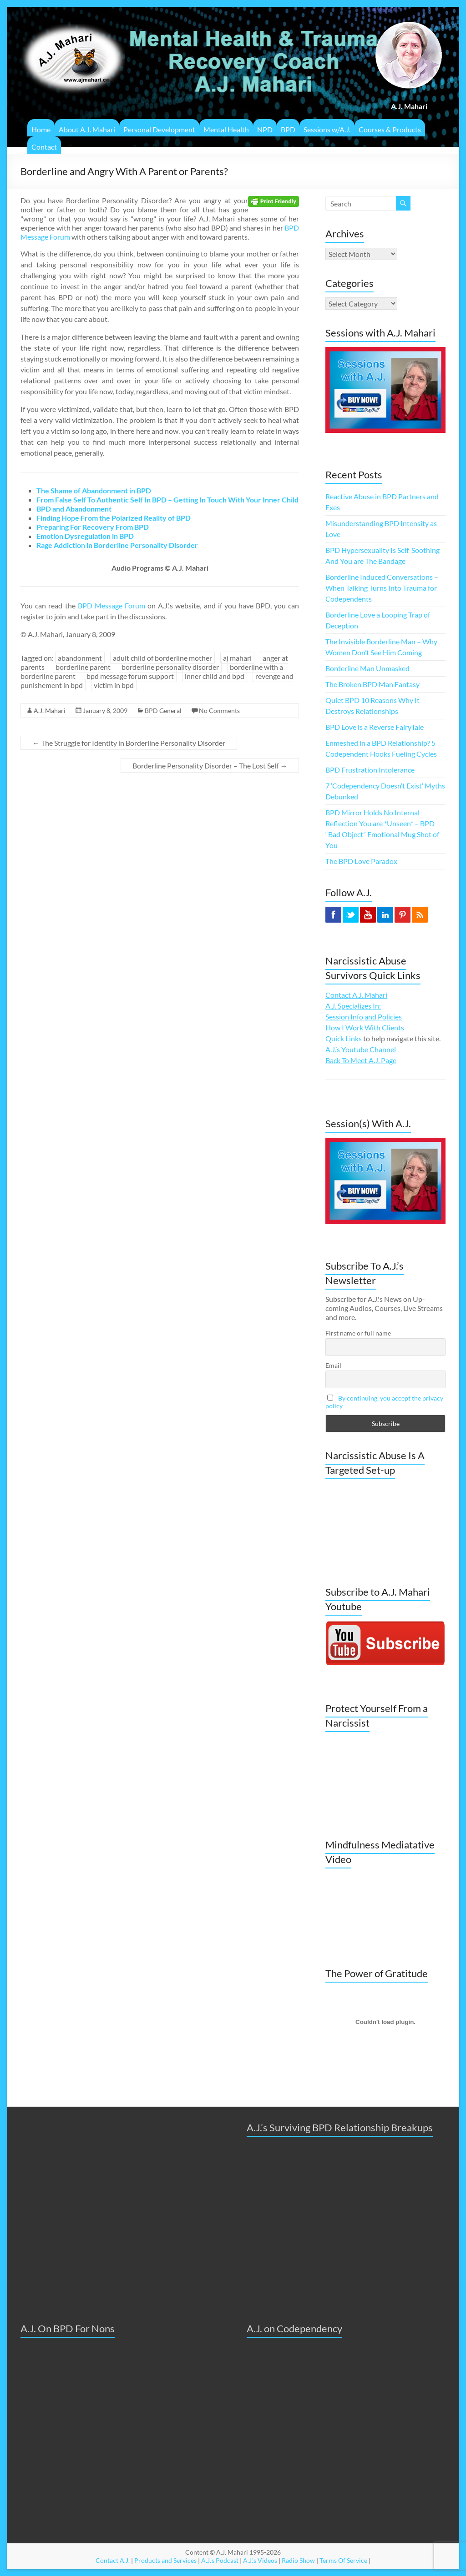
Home (41, 129)
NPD (265, 129)
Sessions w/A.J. (327, 129)
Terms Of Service (343, 2560)
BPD (288, 129)
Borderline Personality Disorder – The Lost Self (209, 765)
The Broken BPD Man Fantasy (372, 684)
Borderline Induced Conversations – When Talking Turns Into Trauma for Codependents (381, 587)
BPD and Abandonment (73, 508)
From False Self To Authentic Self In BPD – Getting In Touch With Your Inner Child (167, 499)
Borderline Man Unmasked (367, 668)
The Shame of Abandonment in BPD (93, 490)
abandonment (80, 657)
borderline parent (83, 667)
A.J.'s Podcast (219, 2560)
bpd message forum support (130, 676)
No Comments (219, 710)
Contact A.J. (113, 2560)
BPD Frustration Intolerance (370, 769)
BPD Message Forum (111, 605)
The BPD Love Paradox (361, 861)
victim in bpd (114, 685)
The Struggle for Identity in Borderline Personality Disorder (128, 742)
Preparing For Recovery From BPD (92, 526)
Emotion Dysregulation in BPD (85, 536)
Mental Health (226, 129)
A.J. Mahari (50, 710)
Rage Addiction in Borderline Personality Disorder (117, 545)
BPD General (163, 710)
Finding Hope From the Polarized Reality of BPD (113, 517)
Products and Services (165, 2560)
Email (333, 1365)
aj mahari (237, 657)
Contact (44, 146)
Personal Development (159, 129)
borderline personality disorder (170, 667)
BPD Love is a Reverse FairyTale (374, 727)
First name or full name (358, 1333)
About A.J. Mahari (87, 129)
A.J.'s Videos (260, 2560)
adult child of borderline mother (162, 657)
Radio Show (298, 2560)
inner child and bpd (214, 676)
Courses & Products (390, 129)
